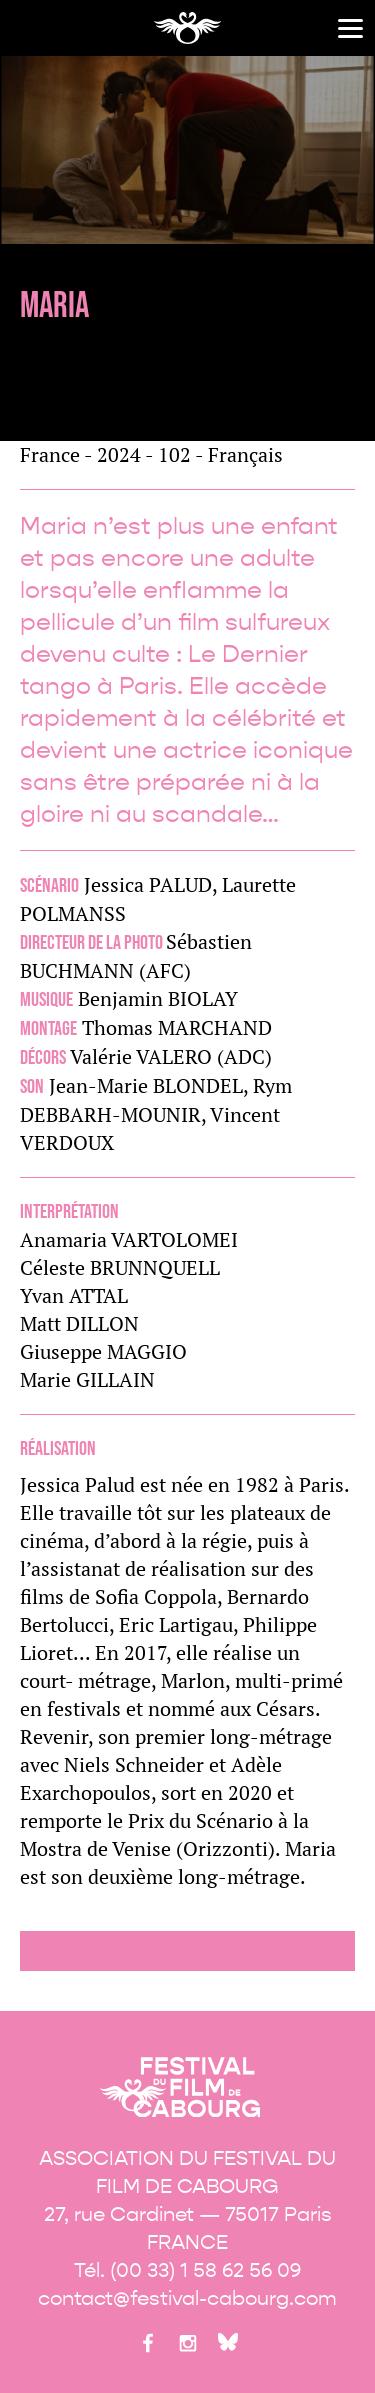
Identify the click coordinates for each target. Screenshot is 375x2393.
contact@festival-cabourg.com (187, 2298)
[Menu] (350, 28)
